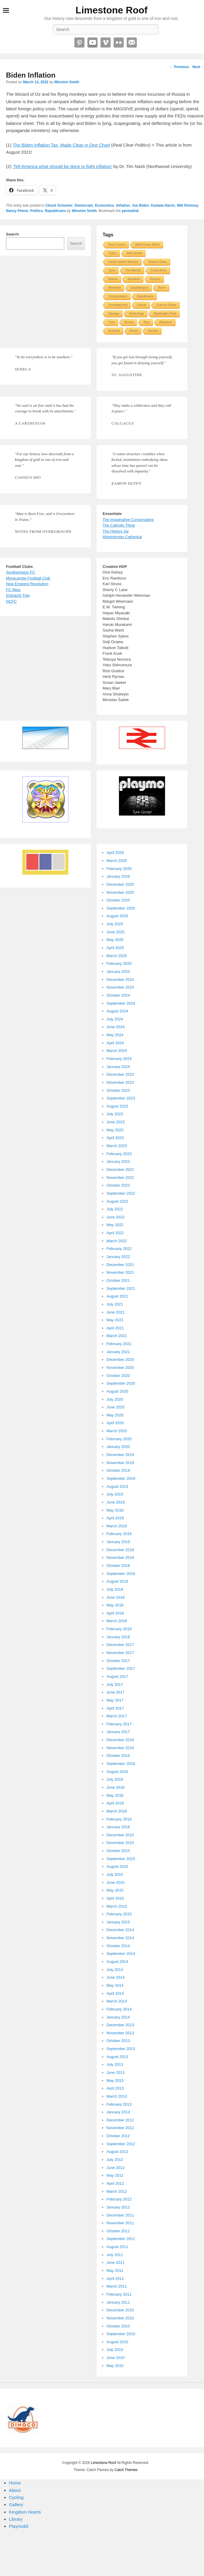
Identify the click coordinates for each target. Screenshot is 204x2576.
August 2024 (117, 1011)
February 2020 (119, 1439)
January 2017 (118, 1732)
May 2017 (114, 1700)
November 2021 (120, 1272)
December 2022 (120, 1169)
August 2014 (117, 1961)
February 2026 (119, 868)
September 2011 (120, 2238)
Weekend (114, 287)
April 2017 (115, 1708)
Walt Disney (134, 253)
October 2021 (118, 1280)
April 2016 (115, 1803)
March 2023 (116, 1146)
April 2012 (115, 2183)
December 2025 (120, 884)
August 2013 (117, 2056)
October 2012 (118, 2136)
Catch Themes (126, 2470)
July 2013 (114, 2064)
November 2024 (120, 987)
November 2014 (120, 1938)
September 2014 (120, 1953)
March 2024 (116, 1050)
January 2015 (118, 1922)
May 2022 (114, 1225)
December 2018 (120, 1550)
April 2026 (115, 852)
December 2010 (120, 2310)
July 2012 (114, 2159)
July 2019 (114, 1494)
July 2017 (114, 1684)
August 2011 (117, 2246)
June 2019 (115, 1502)
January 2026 (118, 876)
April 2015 (115, 1898)
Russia (129, 322)
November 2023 (120, 1082)
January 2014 (118, 2017)
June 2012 (115, 2167)
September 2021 (120, 1288)
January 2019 (118, 1542)
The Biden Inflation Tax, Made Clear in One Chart (61, 144)
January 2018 (118, 1637)
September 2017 (120, 1668)
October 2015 (118, 1850)
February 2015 (119, 1914)
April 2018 (115, 1613)
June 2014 (115, 1977)
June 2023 (115, 1122)
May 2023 (114, 1130)
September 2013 (120, 2048)
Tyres (111, 270)
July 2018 (114, 1589)
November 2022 (120, 1177)
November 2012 (120, 2128)
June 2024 (115, 1027)
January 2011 (118, 2302)
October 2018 (118, 1565)
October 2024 (118, 995)
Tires (111, 322)
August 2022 (117, 1201)
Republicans (55, 211)
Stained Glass (157, 261)
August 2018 (117, 1581)
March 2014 (116, 2001)
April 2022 (115, 1233)
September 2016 (120, 1763)
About (15, 2490)
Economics (104, 205)
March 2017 (116, 1716)
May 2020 (114, 1415)
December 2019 (120, 1454)
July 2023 (114, 1114)
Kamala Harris (163, 205)
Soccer (141, 305)
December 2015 (120, 1835)
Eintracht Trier (18, 595)
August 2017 (117, 1676)
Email (132, 42)
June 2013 (115, 2072)
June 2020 (115, 1407)
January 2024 (118, 1066)
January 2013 (118, 2112)
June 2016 (115, 1787)
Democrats (84, 205)
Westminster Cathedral (122, 537)
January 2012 (118, 2207)
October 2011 (118, 2231)
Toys (146, 322)
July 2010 (114, 2349)
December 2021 (120, 1264)
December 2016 (120, 1740)
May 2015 (114, 1890)
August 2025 (117, 916)
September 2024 (120, 1003)
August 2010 (117, 2342)
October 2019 (118, 1470)
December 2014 (120, 1930)
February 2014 (119, 2009)
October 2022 (118, 1185)
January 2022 (118, 1256)
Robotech (165, 322)
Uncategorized (117, 305)
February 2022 (119, 1248)
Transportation (117, 296)
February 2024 (119, 1058)
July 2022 (114, 1209)
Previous (179, 67)
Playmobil (18, 2526)
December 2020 (120, 1359)
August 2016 (117, 1771)
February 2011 (119, 2294)
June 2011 (115, 2262)
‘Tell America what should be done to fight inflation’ (62, 166)
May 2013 (114, 2080)
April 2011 (115, 2278)
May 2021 (114, 1320)
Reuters (155, 279)
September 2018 (120, 1573)
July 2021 (114, 1304)
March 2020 (116, 1431)
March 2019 (116, 1526)
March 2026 (116, 860)
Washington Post (165, 313)
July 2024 (114, 1019)
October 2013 (118, 2040)
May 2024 (114, 1035)
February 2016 (119, 1819)
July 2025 (114, 924)
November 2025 (120, 892)
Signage (113, 313)
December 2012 (120, 2120)
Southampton (139, 287)
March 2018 (116, 1621)
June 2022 (115, 1217)
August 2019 (117, 1486)
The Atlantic (133, 270)
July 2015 (114, 1874)
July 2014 (114, 1969)
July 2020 (114, 1399)
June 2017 (115, 1692)
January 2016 (118, 1827)
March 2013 (116, 2096)
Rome (162, 287)
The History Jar (116, 531)
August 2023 (117, 1106)
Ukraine (153, 330)
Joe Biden (140, 205)
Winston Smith (66, 82)
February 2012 (119, 2199)
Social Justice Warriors (123, 261)
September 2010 (120, 2334)
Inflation (123, 205)
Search (12, 234)
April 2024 (115, 1043)
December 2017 (120, 1644)
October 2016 (118, 1755)
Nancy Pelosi (17, 211)
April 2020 (115, 1423)
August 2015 (117, 1866)
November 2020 (120, 1367)
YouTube (92, 42)
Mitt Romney (187, 205)
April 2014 (115, 1993)
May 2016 (114, 1795)
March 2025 (116, 956)
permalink (130, 211)
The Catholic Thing (119, 525)
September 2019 (120, 1478)
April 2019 (115, 1518)
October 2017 (118, 1660)
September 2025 (120, 908)
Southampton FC (20, 572)
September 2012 (120, 2144)
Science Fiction (166, 305)
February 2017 (119, 1724)
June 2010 (115, 2357)
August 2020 (117, 1391)
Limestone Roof (111, 10)
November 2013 (120, 2033)
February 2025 (119, 963)
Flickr (119, 42)
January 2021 (118, 1352)
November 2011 (120, 2223)
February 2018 (119, 1629)
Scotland (114, 330)
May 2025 (114, 939)
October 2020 (118, 1375)
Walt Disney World (147, 244)
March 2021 (116, 1335)
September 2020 (120, 1383)
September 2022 (120, 1193)
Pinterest (79, 42)
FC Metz (13, 590)
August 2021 (117, 1296)
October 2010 (118, 2326)
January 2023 (118, 1161)
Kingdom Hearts (25, 2511)
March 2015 (116, 1906)
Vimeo (106, 42)
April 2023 (115, 1137)
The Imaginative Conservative (128, 519)
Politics (36, 211)
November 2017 (120, 1652)
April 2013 (115, 2088)
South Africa (159, 270)
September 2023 (120, 1098)
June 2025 (115, 932)
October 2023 (118, 1090)
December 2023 (120, 1074)
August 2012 (117, 2151)
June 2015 (115, 1882)
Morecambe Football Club (28, 578)
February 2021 (119, 1344)
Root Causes (116, 244)
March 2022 (116, 1241)
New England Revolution (27, 584)
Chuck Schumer (59, 205)
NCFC (11, 601)
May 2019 (114, 1510)
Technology (136, 313)
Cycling (16, 2497)
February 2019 (119, 1534)
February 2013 (119, 2104)
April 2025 (115, 947)
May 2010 (114, 2365)
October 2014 (118, 1946)
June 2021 (115, 1312)
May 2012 (114, 2175)
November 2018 (120, 1557)
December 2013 (120, 2025)
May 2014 (114, 1985)
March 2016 (116, 1811)
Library (16, 2519)
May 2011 (114, 2270)
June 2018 (115, 1597)
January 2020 (118, 1446)
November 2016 (120, 1748)
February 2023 (119, 1154)
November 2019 (120, 1462)
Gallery (16, 2504)
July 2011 (114, 2255)
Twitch (112, 253)
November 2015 (120, 1842)
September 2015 (120, 1858)
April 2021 (115, 1328)
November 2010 (120, 2318)
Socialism (134, 279)
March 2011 (116, 2286)
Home (15, 2482)
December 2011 (120, 2215)
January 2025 (118, 971)
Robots (113, 279)
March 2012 (116, 2191)
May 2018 (114, 1605)
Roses (134, 330)
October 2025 (118, 900)
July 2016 (114, 1779)
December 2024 (120, 979)
